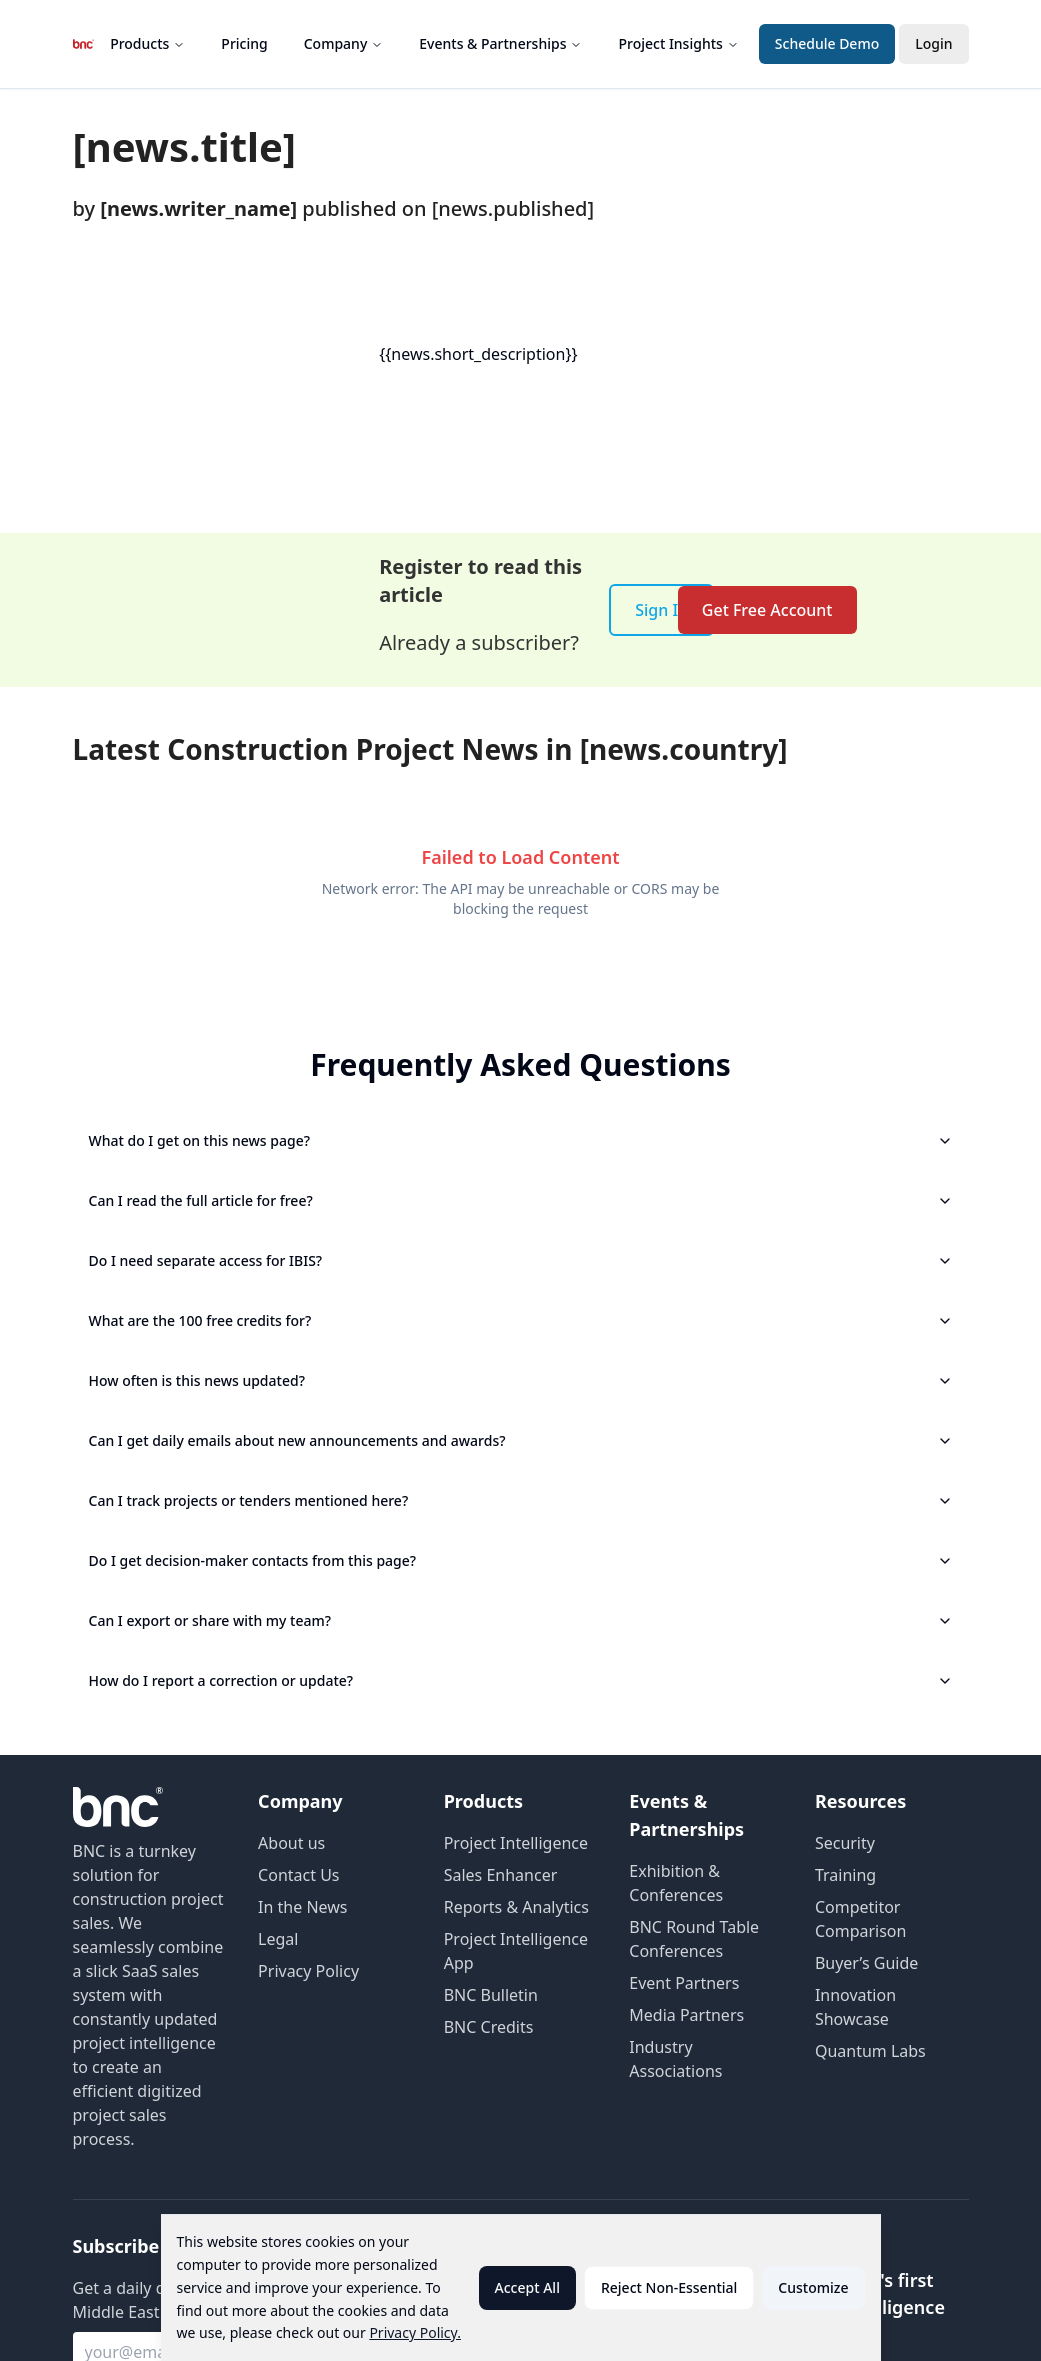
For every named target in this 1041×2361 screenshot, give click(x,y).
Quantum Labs (870, 2051)
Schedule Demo (827, 43)
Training (845, 1875)
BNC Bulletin (491, 1995)
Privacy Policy (308, 1971)
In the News (302, 1907)
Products (147, 43)
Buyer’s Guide (866, 1963)
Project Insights (678, 43)
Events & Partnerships (500, 43)
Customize (813, 2287)
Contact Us (298, 1875)
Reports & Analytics (516, 1907)
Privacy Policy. (415, 2332)
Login (933, 43)
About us (291, 1843)
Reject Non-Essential (669, 2287)
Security (845, 1843)
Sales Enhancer (501, 1875)
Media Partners (686, 2015)
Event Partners (684, 1983)
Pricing (244, 43)
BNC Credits (489, 2027)
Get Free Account (767, 610)
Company (344, 43)
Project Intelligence (516, 1843)
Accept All (527, 2287)
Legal (278, 1939)
